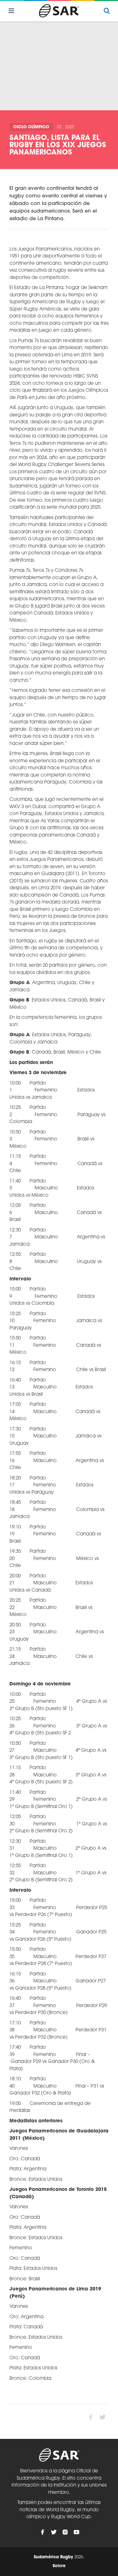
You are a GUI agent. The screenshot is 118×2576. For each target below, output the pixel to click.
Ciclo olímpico (31, 127)
